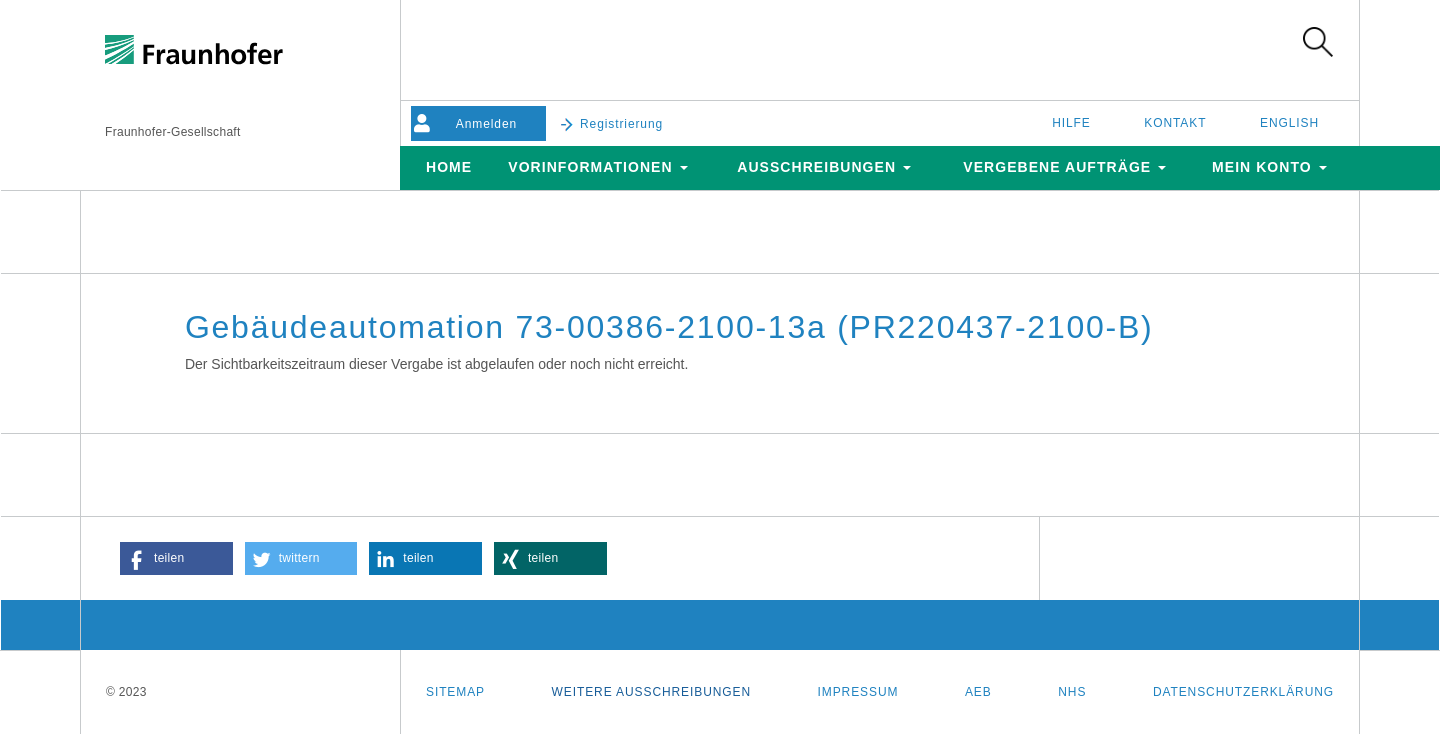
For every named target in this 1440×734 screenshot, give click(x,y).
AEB (978, 692)
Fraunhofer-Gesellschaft (173, 132)
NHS (1072, 692)
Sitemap (455, 692)
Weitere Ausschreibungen (651, 692)
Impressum (858, 692)
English (1289, 123)
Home (449, 167)
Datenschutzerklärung (1243, 692)
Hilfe (1071, 123)
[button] (176, 558)
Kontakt (1175, 123)
